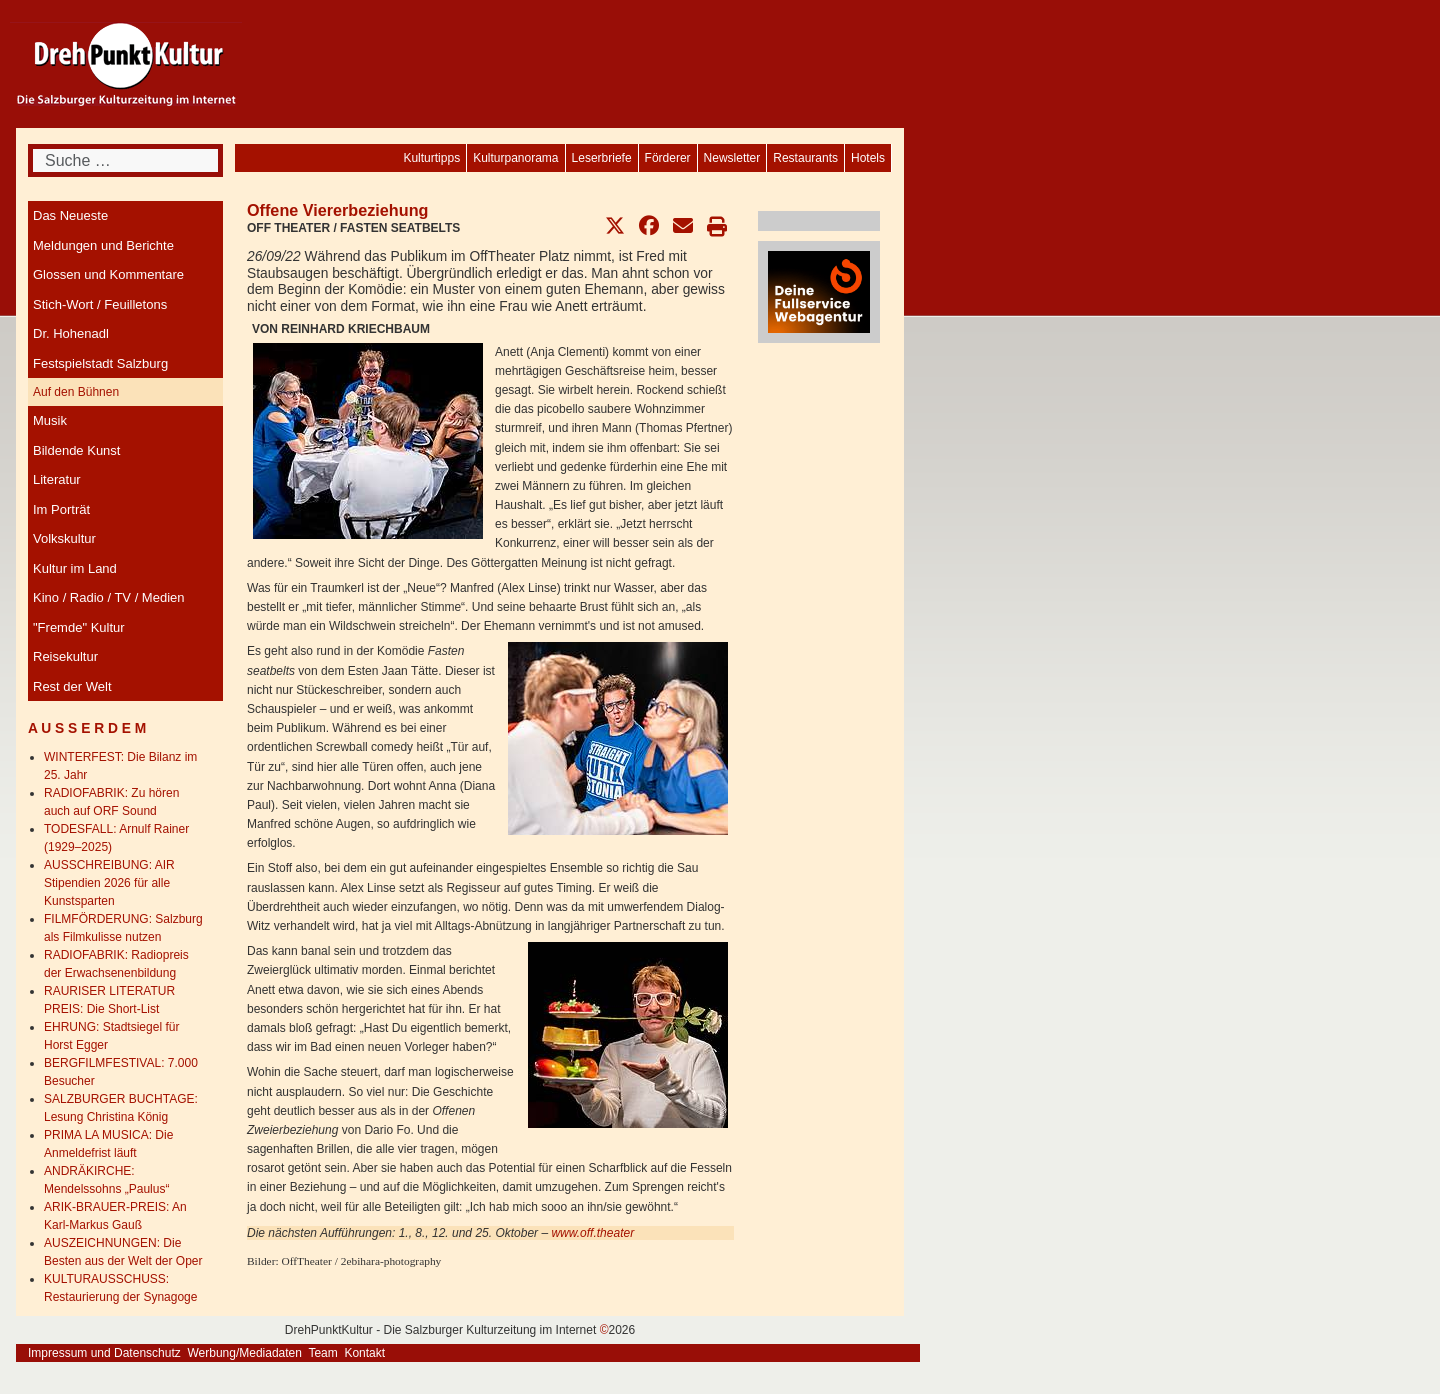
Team (322, 1353)
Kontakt (364, 1353)
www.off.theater (592, 1233)
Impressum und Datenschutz (104, 1353)
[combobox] (125, 160)
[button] (615, 226)
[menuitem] (868, 158)
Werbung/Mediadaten (244, 1353)
